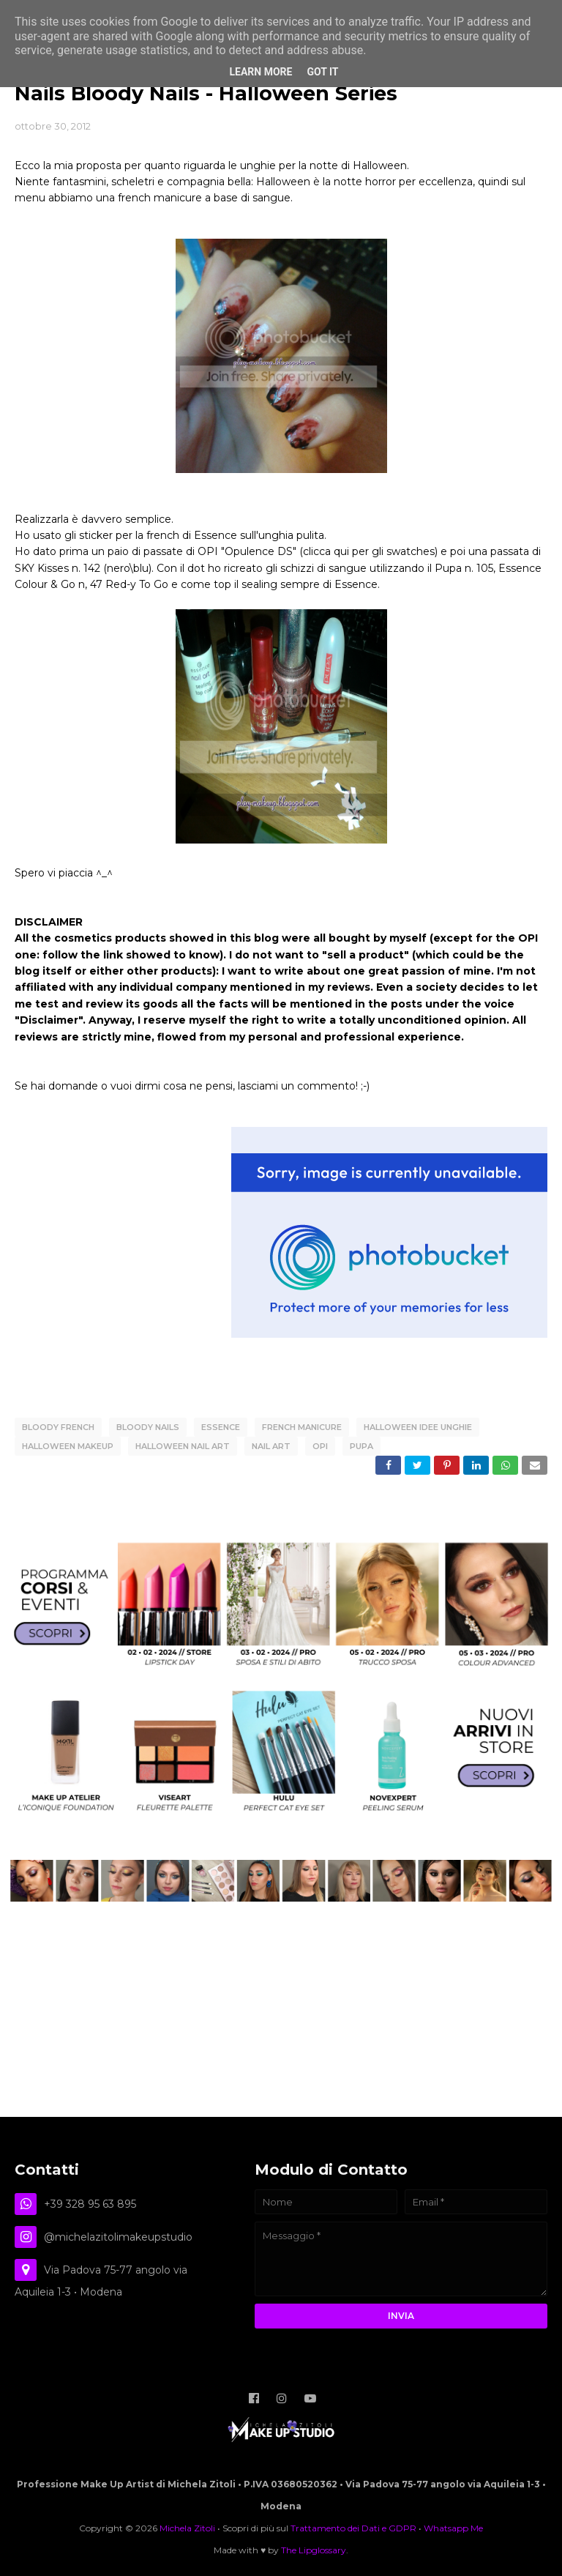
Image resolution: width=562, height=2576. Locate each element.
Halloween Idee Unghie (418, 1427)
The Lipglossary (313, 2550)
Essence (220, 1427)
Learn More (260, 72)
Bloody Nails (147, 1427)
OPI (320, 1446)
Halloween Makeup (67, 1446)
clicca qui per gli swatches (369, 551)
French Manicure (302, 1427)
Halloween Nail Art (182, 1446)
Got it (322, 72)
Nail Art (271, 1446)
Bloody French (58, 1427)
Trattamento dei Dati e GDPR (353, 2528)
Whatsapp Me (453, 2528)
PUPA (361, 1446)
